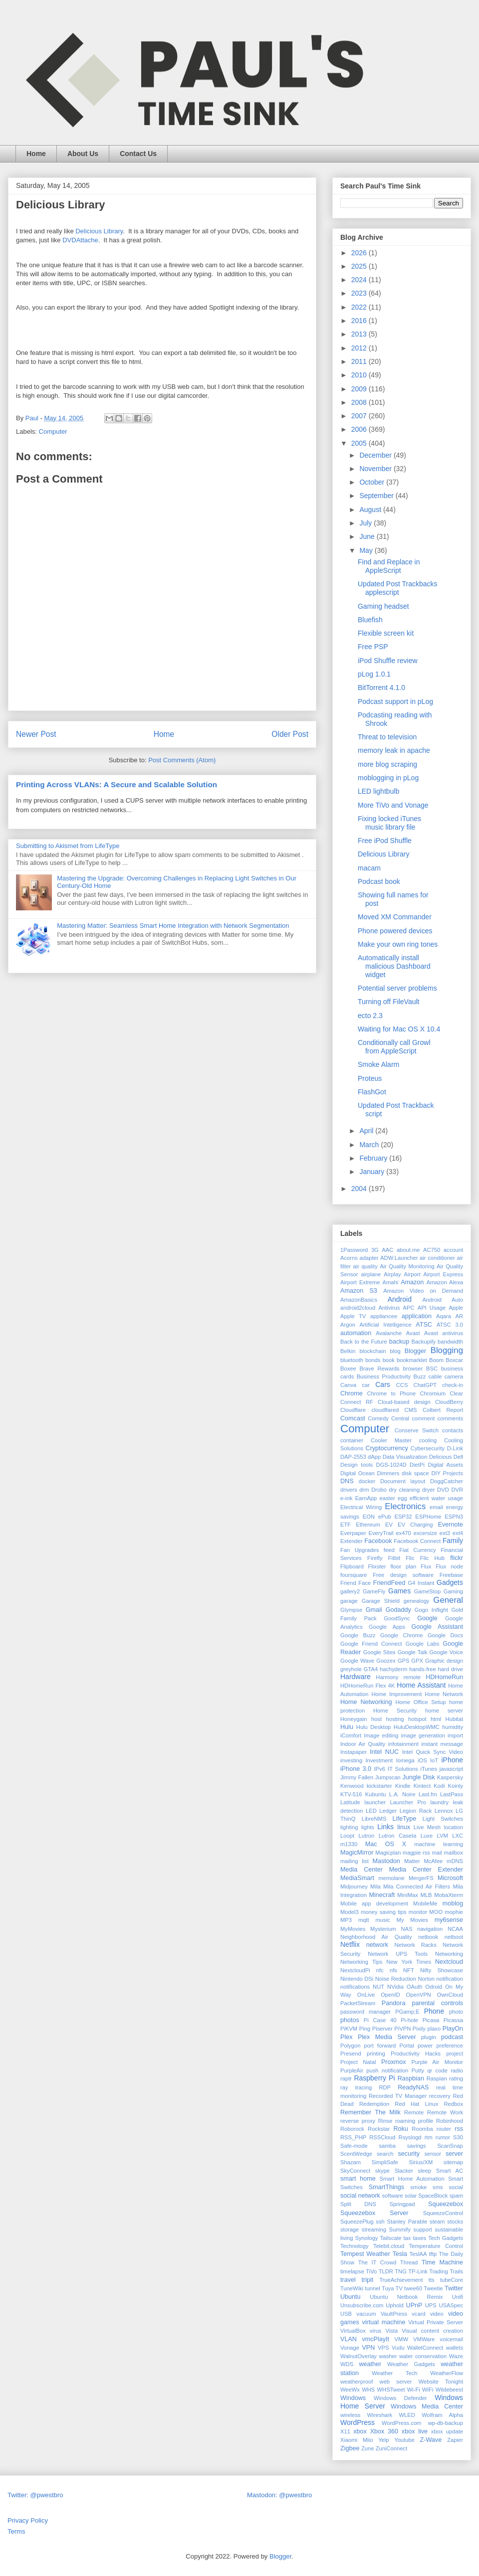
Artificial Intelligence (385, 1325)
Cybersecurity (428, 1448)
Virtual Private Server (435, 2322)
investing (351, 1760)
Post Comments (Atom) (182, 760)
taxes (419, 2238)
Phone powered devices (395, 931)
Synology (366, 2238)
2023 (360, 293)
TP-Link (418, 2271)
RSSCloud (382, 2137)
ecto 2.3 (370, 1016)
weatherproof (356, 2382)
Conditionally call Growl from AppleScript (394, 1046)
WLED (407, 2415)
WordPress (357, 2422)
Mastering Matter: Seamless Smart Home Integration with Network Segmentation (173, 925)
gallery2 (350, 1591)
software (392, 2196)
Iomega (405, 1760)
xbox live (415, 2431)
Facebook (378, 1541)
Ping (364, 2029)
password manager (365, 2012)
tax (407, 2238)
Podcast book (379, 881)
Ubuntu (350, 2296)
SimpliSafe (385, 2162)
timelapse (352, 2271)
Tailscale (391, 2238)
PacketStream (357, 2003)
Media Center (361, 1869)
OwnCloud (450, 1995)
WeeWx (350, 2390)
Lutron (366, 1836)
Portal (406, 2046)
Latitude (350, 1802)
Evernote (450, 1524)
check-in (452, 1385)
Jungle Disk (418, 1777)
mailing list (354, 1861)
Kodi (439, 1786)
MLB (426, 1895)
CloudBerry (449, 1402)
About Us (82, 154)
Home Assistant (421, 1685)
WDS (346, 2364)
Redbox (453, 2104)
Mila (375, 1886)
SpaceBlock (433, 2196)
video (437, 2314)
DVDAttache (80, 240)
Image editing (381, 1735)
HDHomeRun (444, 1677)
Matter (412, 1861)
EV (389, 1525)
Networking (449, 1954)
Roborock (352, 2129)
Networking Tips (361, 1962)
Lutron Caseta (398, 1836)
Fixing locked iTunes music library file (389, 823)
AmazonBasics (358, 1300)
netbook (428, 1937)
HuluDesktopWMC (417, 1727)
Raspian (437, 2078)
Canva (348, 1385)
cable (435, 1376)
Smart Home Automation (411, 2179)
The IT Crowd (377, 2262)
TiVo (371, 2271)
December (376, 455)
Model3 (349, 1912)
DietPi (417, 1465)
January (372, 1172)
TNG (401, 2271)
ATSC (424, 1324)
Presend (350, 2054)
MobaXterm (448, 1895)
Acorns (349, 1258)
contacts (452, 1430)
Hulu (346, 1726)
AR (460, 1316)
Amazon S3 (358, 1290)
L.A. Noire (402, 1794)
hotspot (417, 1719)
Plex (346, 2037)
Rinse (385, 2121)
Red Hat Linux (416, 2104)
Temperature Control (436, 2246)
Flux (426, 1566)
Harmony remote (398, 1677)
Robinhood (449, 2121)
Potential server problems (397, 988)
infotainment (403, 1744)
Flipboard (352, 1566)
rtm (429, 2137)
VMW (401, 2339)
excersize (425, 1533)
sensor (432, 2154)
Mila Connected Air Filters (416, 1886)
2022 (360, 307)
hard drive (450, 1669)
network (377, 1944)
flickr (456, 1557)
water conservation (423, 2356)
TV (399, 2288)
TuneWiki (351, 2288)
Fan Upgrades (359, 1550)
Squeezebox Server (374, 2213)
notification (450, 1979)
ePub (384, 1517)
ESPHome (428, 1517)
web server (396, 2382)
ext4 (458, 1533)
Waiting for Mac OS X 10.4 (399, 1029)
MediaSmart (357, 1878)
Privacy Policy (27, 2520)
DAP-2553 (353, 1457)
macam (369, 868)
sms (438, 2187)
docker (367, 1481)
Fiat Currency (417, 1550)
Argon (347, 1325)
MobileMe (425, 1903)
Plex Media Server (387, 2037)
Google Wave (357, 1661)
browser (413, 1369)
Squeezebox (445, 2204)
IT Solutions (403, 1769)
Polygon (350, 2046)
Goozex (386, 1661)
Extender (351, 1541)
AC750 (431, 1250)
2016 (360, 321)
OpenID (390, 1995)
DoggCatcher (446, 1481)
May (366, 550)
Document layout (403, 1481)
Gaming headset (383, 606)
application (417, 1316)
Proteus (370, 1078)
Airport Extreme (360, 1282)
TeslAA (418, 2254)
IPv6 (379, 1769)
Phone (434, 2011)
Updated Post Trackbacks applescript (398, 588)
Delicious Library (99, 231)
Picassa (453, 2020)
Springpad (402, 2204)
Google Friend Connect (371, 1644)
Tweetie (433, 2288)
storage (349, 2230)
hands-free (422, 1669)
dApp (374, 1457)
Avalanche (389, 1333)
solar (411, 2196)
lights (367, 1827)
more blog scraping (387, 764)
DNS (347, 1481)
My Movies (412, 1920)
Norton (426, 1979)
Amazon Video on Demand (423, 1291)
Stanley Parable (407, 2222)
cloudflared (385, 1410)
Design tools (356, 1465)
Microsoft (450, 1878)
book (389, 1360)
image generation (423, 1735)
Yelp (383, 2440)
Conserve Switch (417, 1430)
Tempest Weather (365, 2253)
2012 (360, 348)
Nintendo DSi (356, 1979)
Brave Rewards (380, 1369)
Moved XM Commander (395, 917)
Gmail (374, 1609)
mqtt (363, 1920)
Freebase (451, 1575)
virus (376, 2331)
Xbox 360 (384, 2431)
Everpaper (353, 1533)
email (436, 1507)
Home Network (444, 1694)
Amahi (390, 1282)
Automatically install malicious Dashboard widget (394, 966)
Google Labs (422, 1644)
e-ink (346, 1498)
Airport (412, 1274)
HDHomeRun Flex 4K (367, 1686)
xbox (360, 2431)
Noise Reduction (395, 1979)
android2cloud (357, 1308)
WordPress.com (401, 2423)
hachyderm (393, 1669)
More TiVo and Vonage (393, 805)
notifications (355, 1987)
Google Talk (413, 1652)
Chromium (433, 1393)
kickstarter (379, 1786)
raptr (346, 2078)
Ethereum (368, 1525)
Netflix (350, 1944)
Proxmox (393, 2062)
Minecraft (382, 1894)
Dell (458, 1457)
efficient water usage (436, 1498)
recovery (440, 2096)
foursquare (353, 1575)
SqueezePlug (357, 2222)
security (409, 2153)
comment (423, 1418)
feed (389, 1550)
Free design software (403, 1575)
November (376, 469)
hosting (395, 1719)
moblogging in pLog (388, 778)
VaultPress (394, 2314)
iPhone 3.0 (355, 1768)
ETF (345, 1525)
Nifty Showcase (441, 1970)
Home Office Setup (420, 1702)
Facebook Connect (417, 1541)
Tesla (399, 2253)
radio (457, 2070)
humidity (452, 1727)
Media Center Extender (426, 1869)
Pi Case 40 (380, 2020)
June (367, 536)
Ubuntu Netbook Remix (406, 2297)
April (367, 1131)
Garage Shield (381, 1601)
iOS (422, 1760)
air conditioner (437, 1258)
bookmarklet (412, 1360)
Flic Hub (432, 1558)
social (456, 2187)
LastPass (451, 1794)
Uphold (394, 2305)
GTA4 (371, 1669)
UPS (431, 2305)
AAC (387, 1250)
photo (456, 2012)
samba (387, 2146)
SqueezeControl (443, 2213)
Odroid (434, 1987)
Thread (409, 2262)
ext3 (445, 1533)
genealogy (417, 1601)
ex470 (403, 1533)
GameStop (427, 1591)
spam (456, 2196)
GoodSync (397, 1618)
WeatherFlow (446, 2373)
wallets (454, 2348)
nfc (380, 1970)
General (448, 1600)
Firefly (374, 1558)
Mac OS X (385, 1844)
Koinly (455, 1786)
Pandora (394, 2003)
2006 (360, 429)
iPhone (452, 1760)
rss (459, 2128)
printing (376, 2054)
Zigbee (350, 2448)
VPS (383, 2348)
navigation (430, 1929)
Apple (456, 1308)
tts (432, 2280)
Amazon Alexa (445, 1282)
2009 (360, 389)
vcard (418, 2314)
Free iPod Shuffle (385, 841)
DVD (443, 1490)
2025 (360, 266)
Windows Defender (400, 2398)
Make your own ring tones (398, 944)
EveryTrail (381, 1533)
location (453, 1827)
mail (437, 1853)
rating (456, 2078)
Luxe (427, 1836)
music (383, 1920)
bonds (372, 1360)
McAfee (433, 1861)
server (454, 2153)
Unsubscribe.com (361, 2305)
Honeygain (353, 1719)
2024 (360, 280)
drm (364, 1490)
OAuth (415, 1987)
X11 (345, 2431)
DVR (457, 1490)
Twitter (454, 2288)
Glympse (351, 1610)
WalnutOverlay (358, 2356)
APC (409, 1308)
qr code (437, 2070)
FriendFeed (389, 1582)
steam (437, 2222)
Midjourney (354, 1886)
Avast (413, 1333)
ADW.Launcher (399, 1258)
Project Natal (358, 2062)
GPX (417, 1661)
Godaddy (398, 1609)
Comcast (352, 1418)
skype (382, 2171)
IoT (434, 1760)
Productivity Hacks (416, 2054)
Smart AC (449, 2171)
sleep (424, 2171)
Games (399, 1591)
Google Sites (379, 1652)
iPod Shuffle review (388, 661)
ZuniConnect (391, 2448)
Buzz (419, 1376)
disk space (415, 1473)
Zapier (455, 2440)
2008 (360, 402)
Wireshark (379, 2415)
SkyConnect (355, 2171)
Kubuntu (375, 1794)
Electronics (405, 1506)
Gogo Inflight (431, 1610)
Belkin (347, 1351)
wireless (350, 2415)
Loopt (347, 1836)
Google (427, 1618)
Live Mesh (427, 1827)
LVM (442, 1836)
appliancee (383, 1316)
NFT (408, 1970)
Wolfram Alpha (442, 2415)
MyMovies (352, 1929)
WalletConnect (425, 2348)
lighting (349, 1827)
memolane (392, 1878)
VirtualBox (353, 2331)
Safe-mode (354, 2146)
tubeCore (451, 2280)
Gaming (453, 1591)
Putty (418, 2070)
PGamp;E (407, 2012)
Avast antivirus (443, 1333)
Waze (456, 2356)
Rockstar (379, 2129)
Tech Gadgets (445, 2238)
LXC (457, 1836)
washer (388, 2356)
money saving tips (384, 1912)
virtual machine (384, 2322)
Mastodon (386, 1861)
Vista (391, 2331)
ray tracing (356, 2087)
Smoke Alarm (378, 1064)
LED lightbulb (378, 791)
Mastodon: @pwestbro (279, 2495)
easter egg (393, 1498)
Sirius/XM (421, 2162)
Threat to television (387, 737)
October (372, 482)
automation (355, 1333)
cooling (428, 1440)
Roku (400, 2128)
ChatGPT (425, 1385)
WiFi (427, 2390)
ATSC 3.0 (450, 1325)
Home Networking (366, 1702)
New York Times (408, 1962)
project (454, 2054)
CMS (411, 1410)
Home (36, 154)
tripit (368, 2279)
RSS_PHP (353, 2137)
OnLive (366, 1995)
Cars (382, 1384)
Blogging (447, 1350)
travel (348, 2279)
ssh (380, 2222)
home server (444, 1711)
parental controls (437, 2003)
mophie (454, 1912)
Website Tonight (441, 2382)
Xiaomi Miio (356, 2440)
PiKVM (348, 2029)
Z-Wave (431, 2439)
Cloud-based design (404, 1402)
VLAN (348, 2339)
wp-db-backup (445, 2423)
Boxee (348, 1369)
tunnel (372, 2288)
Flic (410, 1558)
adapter (369, 1258)
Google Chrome (401, 1635)
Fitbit (394, 1558)
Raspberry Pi (374, 2078)
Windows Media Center (427, 2406)
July (366, 523)
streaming (374, 2230)
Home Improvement (396, 1694)
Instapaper (353, 1752)
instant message (442, 1744)
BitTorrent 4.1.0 (381, 687)
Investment (379, 1760)
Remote (414, 2112)
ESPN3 (454, 1517)
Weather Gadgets (411, 2364)
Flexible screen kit (386, 633)
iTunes (429, 1769)
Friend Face (355, 1583)
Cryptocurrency (387, 1448)
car (366, 1385)
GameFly (374, 1591)
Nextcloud (449, 1961)
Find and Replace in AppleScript (389, 566)
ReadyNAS (413, 2087)
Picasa (431, 2020)
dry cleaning (404, 1490)
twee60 (413, 2288)
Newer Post (36, 734)
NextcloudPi (355, 1970)
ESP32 (403, 1517)
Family (453, 1541)
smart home (358, 2178)
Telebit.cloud (388, 2246)
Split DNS (358, 2204)
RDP (385, 2087)
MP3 (346, 1920)
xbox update (447, 2431)
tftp (433, 2254)
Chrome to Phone (391, 1393)
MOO (436, 1912)
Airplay (392, 1274)
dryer (428, 1490)
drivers (348, 1490)
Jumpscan (388, 1777)
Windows (353, 2398)
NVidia (395, 1987)
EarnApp (366, 1498)
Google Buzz (357, 1635)
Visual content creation (432, 2331)
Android (400, 1299)
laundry (439, 1802)
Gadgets (450, 1582)
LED (371, 1811)
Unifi (457, 2297)
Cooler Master (391, 1440)
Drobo (378, 1490)
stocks (455, 2222)
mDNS (455, 1861)
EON (369, 1517)
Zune (367, 2448)
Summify (400, 2230)
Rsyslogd (410, 2137)
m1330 (348, 1844)
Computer (53, 431)
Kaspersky (450, 1777)
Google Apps (387, 1627)
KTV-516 (351, 1794)
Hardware (355, 1677)
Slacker (404, 2171)
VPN (368, 2347)
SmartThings (386, 2187)
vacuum (366, 2314)
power (425, 2046)
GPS (404, 1661)
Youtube (404, 2440)
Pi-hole (409, 2020)
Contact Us (138, 154)
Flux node (449, 1566)
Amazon (412, 1282)
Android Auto (442, 1300)
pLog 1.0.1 (374, 674)
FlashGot (372, 1092)
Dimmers (388, 1473)
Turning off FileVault (388, 1002)
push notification (387, 2070)
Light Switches (443, 1819)
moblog (453, 1903)
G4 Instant (421, 1583)
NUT (378, 1987)
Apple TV (353, 1316)
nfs (393, 1970)
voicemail (451, 2339)
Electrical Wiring (361, 1507)
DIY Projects (447, 1473)
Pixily (419, 2029)
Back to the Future (363, 1342)
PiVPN (402, 2029)
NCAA (455, 1929)
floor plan (403, 1566)
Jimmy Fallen (356, 1777)
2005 (360, 443)
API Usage (432, 1308)
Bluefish (370, 620)
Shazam (350, 2162)
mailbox (453, 1853)
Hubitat (454, 1719)
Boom (436, 1360)
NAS (406, 1929)
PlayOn (453, 2028)
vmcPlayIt (375, 2339)
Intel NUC (384, 1751)
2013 (360, 334)
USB (346, 2314)
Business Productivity (384, 1376)
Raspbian (411, 2078)
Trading (438, 2271)
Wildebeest (449, 2390)
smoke (418, 2187)
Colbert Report (443, 1410)
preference (450, 2046)
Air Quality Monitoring (407, 1266)
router (444, 2129)
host (376, 1719)
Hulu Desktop (373, 1727)
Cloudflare (353, 1410)
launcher (375, 1802)
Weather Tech (394, 2373)
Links (385, 1827)
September (377, 496)
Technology (354, 2246)
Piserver (382, 2029)
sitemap (453, 2162)
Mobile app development (374, 1903)
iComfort (350, 1735)
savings (416, 2146)
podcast (452, 2037)
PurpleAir (351, 2070)
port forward (380, 2046)
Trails (456, 2271)
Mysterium (383, 1929)
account (453, 1250)
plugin (428, 2037)
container (351, 1440)
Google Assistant (437, 1626)
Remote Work (445, 2112)
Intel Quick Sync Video (432, 1752)
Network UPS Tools (398, 1954)
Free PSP (373, 647)
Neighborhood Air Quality (376, 1937)
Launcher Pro (408, 1802)
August (371, 510)
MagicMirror (356, 1852)
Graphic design (444, 1661)
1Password (354, 1250)
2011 (360, 361)
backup (399, 1341)
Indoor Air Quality (362, 1744)
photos (349, 2020)
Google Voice (446, 1652)
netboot (454, 1937)
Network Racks (416, 1945)
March (370, 1145)
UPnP (414, 2305)
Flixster (377, 1566)
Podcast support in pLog (395, 701)
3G (375, 1250)
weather (370, 2364)
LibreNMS (374, 1819)
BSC (432, 1369)
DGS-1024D (391, 1465)
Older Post (289, 734)
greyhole (351, 1669)
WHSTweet (391, 2390)
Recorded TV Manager (398, 2096)
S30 (458, 2137)
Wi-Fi (413, 2390)
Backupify (424, 1342)
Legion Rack (416, 1811)
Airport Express (443, 1274)
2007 (360, 416)
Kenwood (352, 1786)
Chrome (351, 1393)
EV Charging (415, 1525)
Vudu (398, 2348)
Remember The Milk (370, 2112)
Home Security (395, 1711)
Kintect (422, 1786)
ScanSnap (450, 2146)
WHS (368, 2390)
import (455, 1735)
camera (454, 1376)
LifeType (405, 1818)
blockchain (373, 1351)
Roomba (422, 2129)
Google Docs (445, 1635)
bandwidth (450, 1342)
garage (349, 1601)
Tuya (388, 2288)
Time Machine (442, 2262)
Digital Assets (445, 1465)
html (436, 1719)
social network (360, 2195)
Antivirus (389, 1308)
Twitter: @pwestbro (35, 2495)
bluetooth (351, 1360)
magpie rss (416, 1853)
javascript (451, 1769)
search (385, 2154)
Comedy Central (388, 1418)
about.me (408, 1250)
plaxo (434, 2029)
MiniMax (407, 1895)
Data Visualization (405, 1457)
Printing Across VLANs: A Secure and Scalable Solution (116, 784)
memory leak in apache (394, 750)
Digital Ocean (357, 1473)
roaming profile (414, 2121)
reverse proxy (357, 2121)
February (374, 1158)
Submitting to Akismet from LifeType (67, 846)
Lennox (444, 1811)
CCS (402, 1385)
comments (450, 1418)
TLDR (386, 2271)
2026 (360, 253)
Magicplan (388, 1853)
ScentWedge (356, 2154)
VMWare (424, 2339)
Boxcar (454, 1360)
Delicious (440, 1457)
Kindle (403, 1786)
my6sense (449, 1919)
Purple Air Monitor (437, 2062)
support (423, 2230)
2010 (360, 375)
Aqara (443, 1316)
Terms (16, 2531)
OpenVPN (418, 1995)
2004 (360, 1189)
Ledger (388, 1811)
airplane (371, 1274)
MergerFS (421, 1878)
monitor (418, 1912)
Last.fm (428, 1794)
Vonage (349, 2348)
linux (403, 1827)
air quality (365, 1266)
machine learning (438, 1844)
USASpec (451, 2305)
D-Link (455, 1448)
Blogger (415, 1351)
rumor (443, 2137)
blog (395, 1351)
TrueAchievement (401, 2280)
